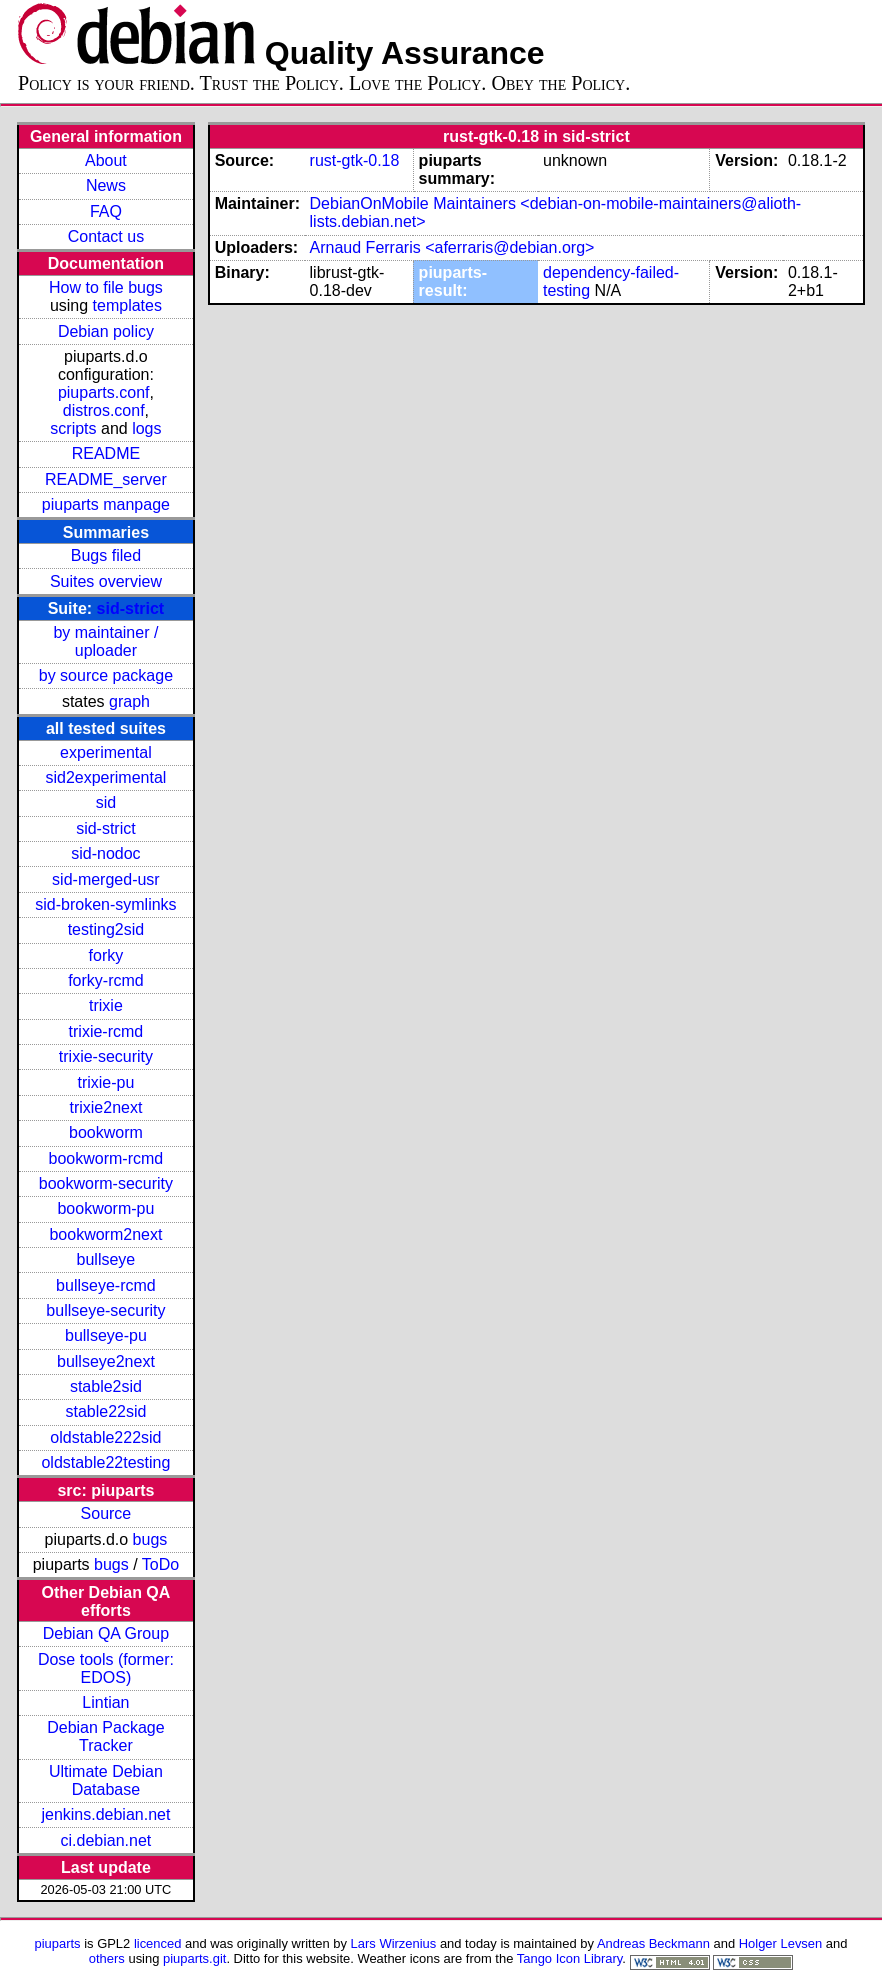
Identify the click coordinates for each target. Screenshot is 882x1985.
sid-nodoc (105, 853)
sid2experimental (105, 777)
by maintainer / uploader (105, 641)
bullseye (106, 1259)
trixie (106, 1005)
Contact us (106, 236)
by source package (106, 675)
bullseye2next (106, 1361)
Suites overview (106, 581)
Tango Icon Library (570, 1958)
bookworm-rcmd (106, 1158)
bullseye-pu (106, 1335)
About (106, 160)
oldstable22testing (105, 1462)
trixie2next (105, 1107)
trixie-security (106, 1056)
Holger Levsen (781, 1943)
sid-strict (131, 608)
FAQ (106, 211)
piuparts (58, 1943)
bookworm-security (106, 1183)
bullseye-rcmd (106, 1285)
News (106, 185)
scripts (73, 428)
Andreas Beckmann (653, 1943)
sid (106, 802)
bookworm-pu (105, 1208)
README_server (106, 479)
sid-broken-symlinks (105, 904)
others (107, 1958)
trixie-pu (105, 1082)
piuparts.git (194, 1958)
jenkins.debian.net (105, 1814)
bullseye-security (105, 1310)
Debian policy (106, 331)
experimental (106, 752)
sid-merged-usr (106, 879)
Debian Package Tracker (105, 1736)
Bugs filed (106, 555)
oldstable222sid (105, 1437)
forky (106, 955)
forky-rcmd (106, 980)
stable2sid (106, 1386)
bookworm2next (105, 1234)
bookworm (106, 1132)
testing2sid (106, 929)
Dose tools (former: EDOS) (106, 1668)
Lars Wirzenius (394, 1943)
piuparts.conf (104, 392)
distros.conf (104, 410)
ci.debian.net (106, 1840)
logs (146, 428)
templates (127, 305)
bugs (150, 1539)
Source (106, 1513)
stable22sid (105, 1411)
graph (129, 701)
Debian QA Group (106, 1633)
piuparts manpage (106, 504)
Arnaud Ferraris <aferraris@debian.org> (452, 247)
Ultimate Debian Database (106, 1780)
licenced (158, 1943)
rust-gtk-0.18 (355, 160)
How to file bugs (106, 287)
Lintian (105, 1702)
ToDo (160, 1564)
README (106, 453)
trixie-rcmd (106, 1031)
